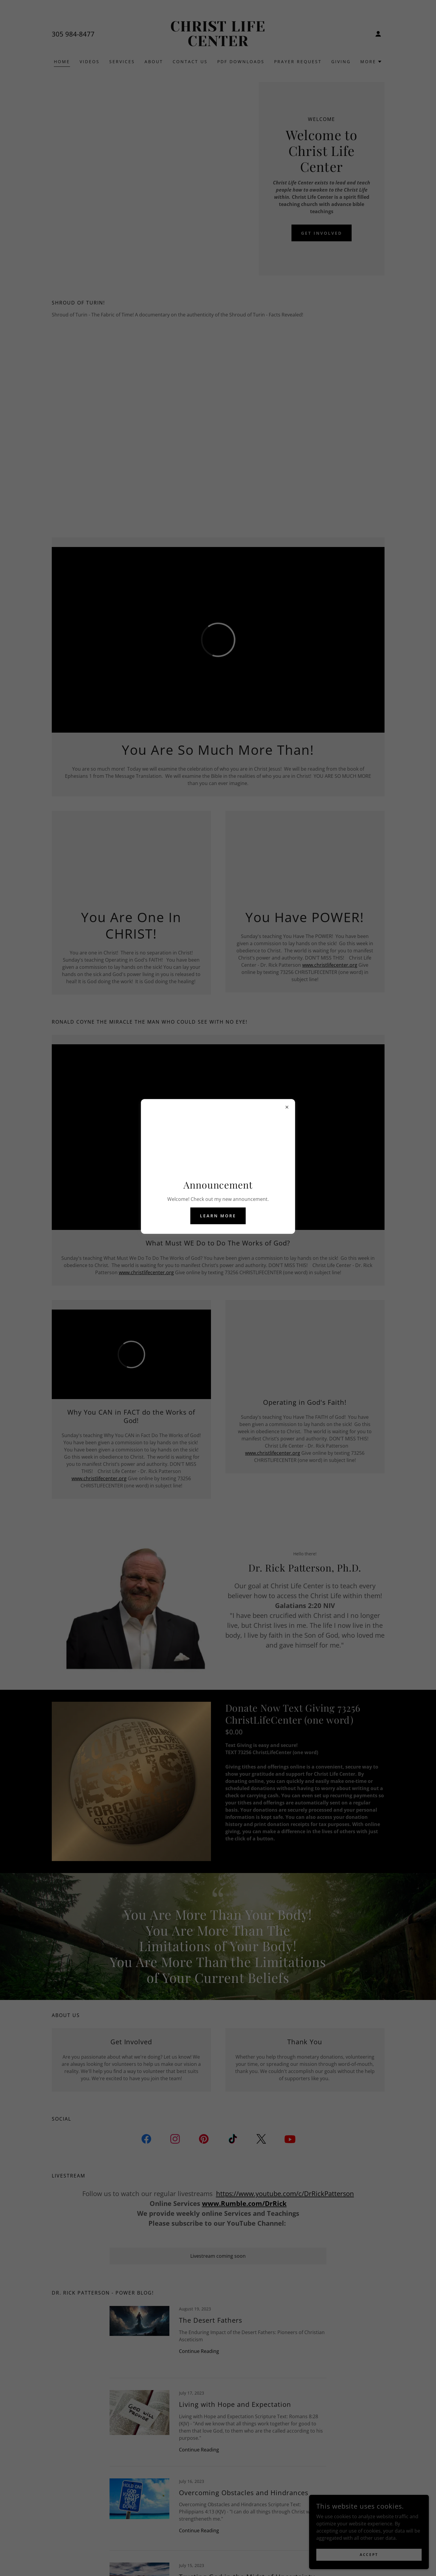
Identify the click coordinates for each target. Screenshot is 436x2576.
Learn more (218, 1216)
